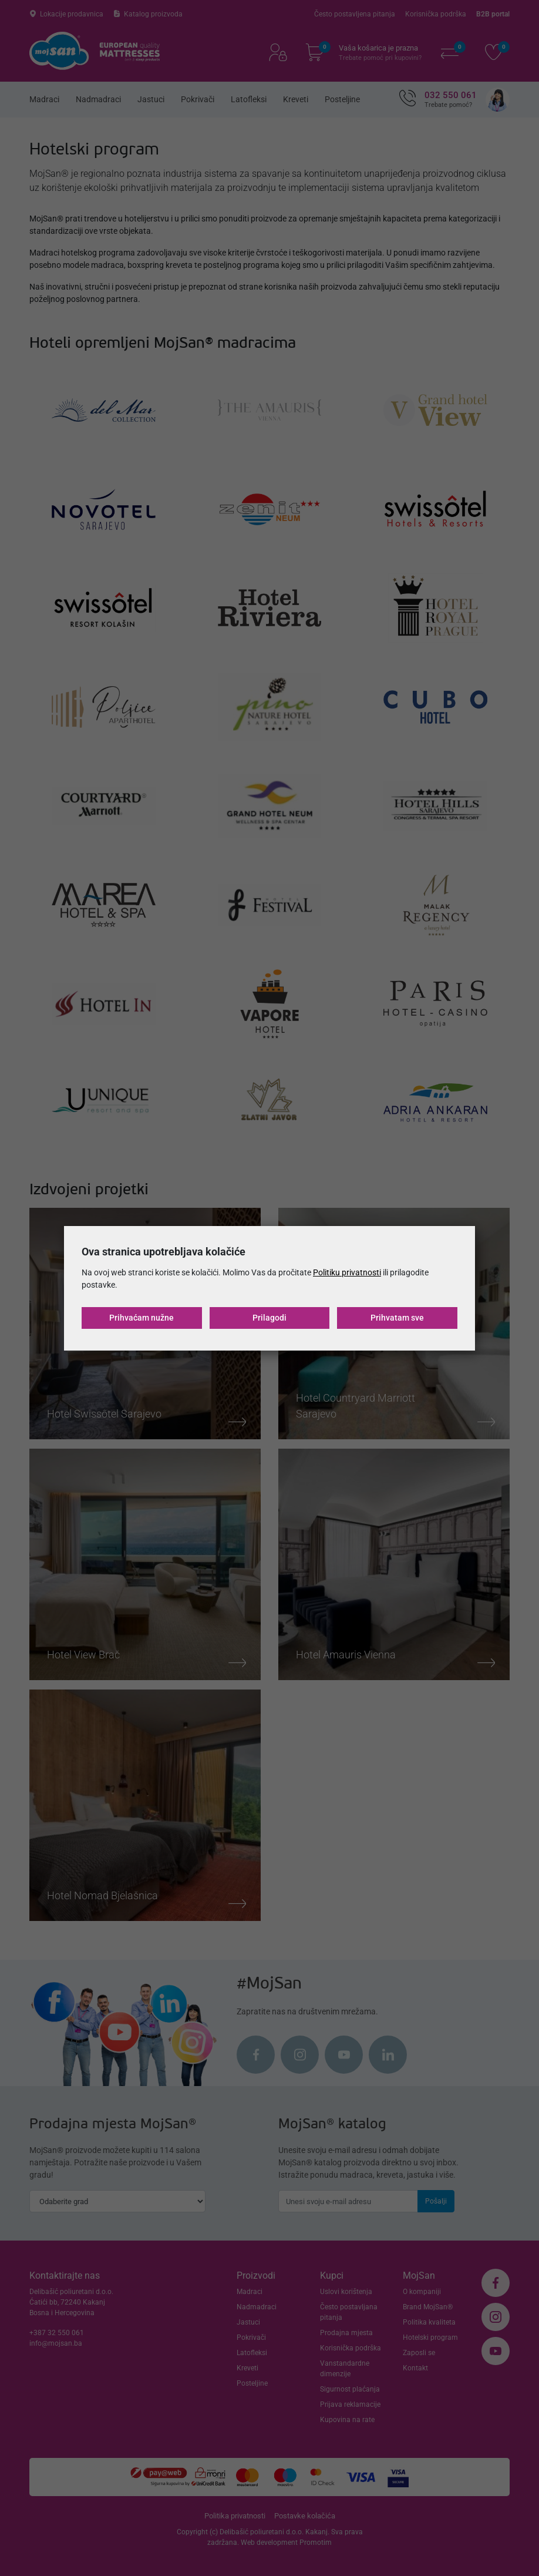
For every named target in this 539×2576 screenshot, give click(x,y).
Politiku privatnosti (347, 1272)
